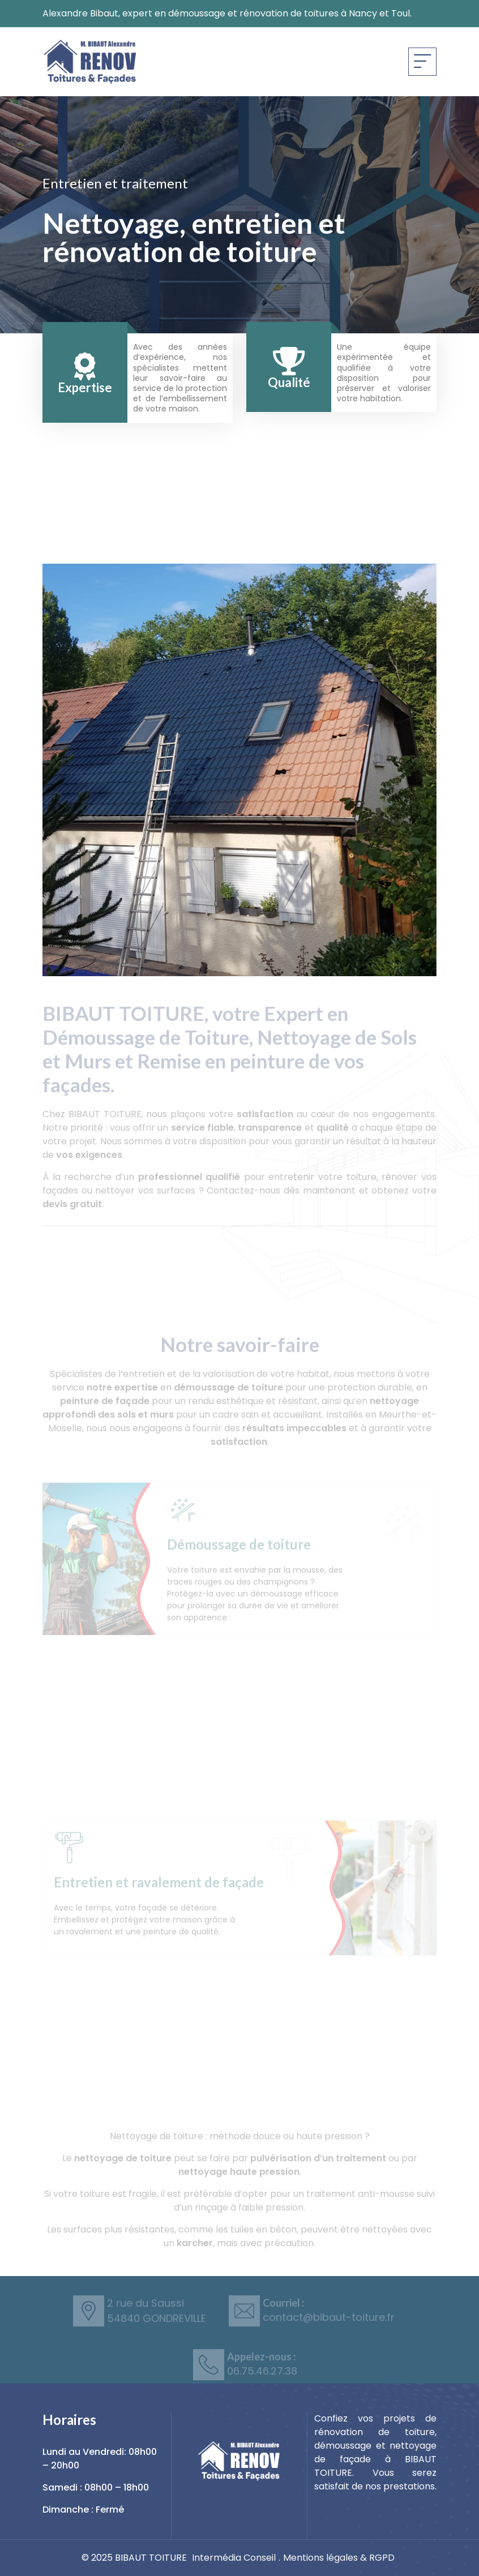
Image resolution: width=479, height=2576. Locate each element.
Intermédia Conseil (234, 2557)
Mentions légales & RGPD (339, 2557)
